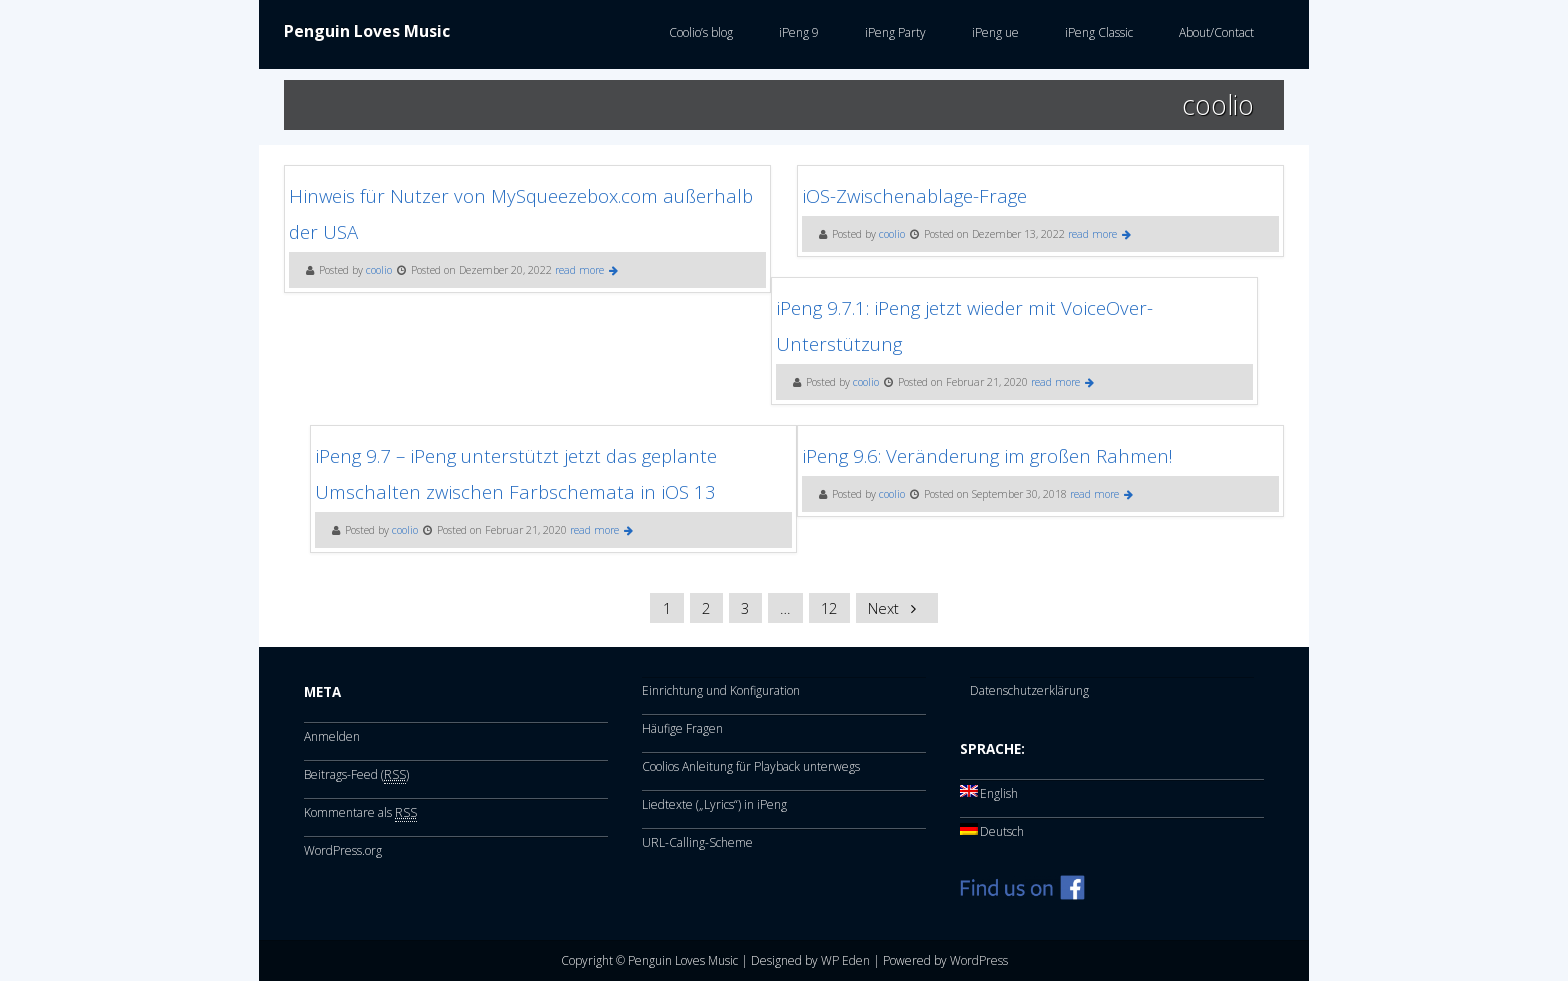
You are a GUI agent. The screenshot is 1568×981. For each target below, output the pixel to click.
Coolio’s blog (698, 32)
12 (829, 608)
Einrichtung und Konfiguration (721, 690)
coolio (379, 270)
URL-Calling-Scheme (697, 842)
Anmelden (332, 736)
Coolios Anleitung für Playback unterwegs (751, 766)
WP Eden (845, 960)
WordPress (979, 960)
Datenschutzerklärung (1029, 690)
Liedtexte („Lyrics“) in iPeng (714, 804)
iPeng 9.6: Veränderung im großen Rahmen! (987, 455)
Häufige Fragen (682, 728)
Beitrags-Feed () (356, 775)
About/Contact (1213, 32)
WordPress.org (343, 850)
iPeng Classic (1096, 32)
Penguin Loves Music (367, 31)
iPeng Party (892, 32)
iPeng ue (992, 32)
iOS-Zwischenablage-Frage (914, 195)
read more (586, 270)
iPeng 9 (796, 32)
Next (895, 608)
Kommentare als (360, 813)
